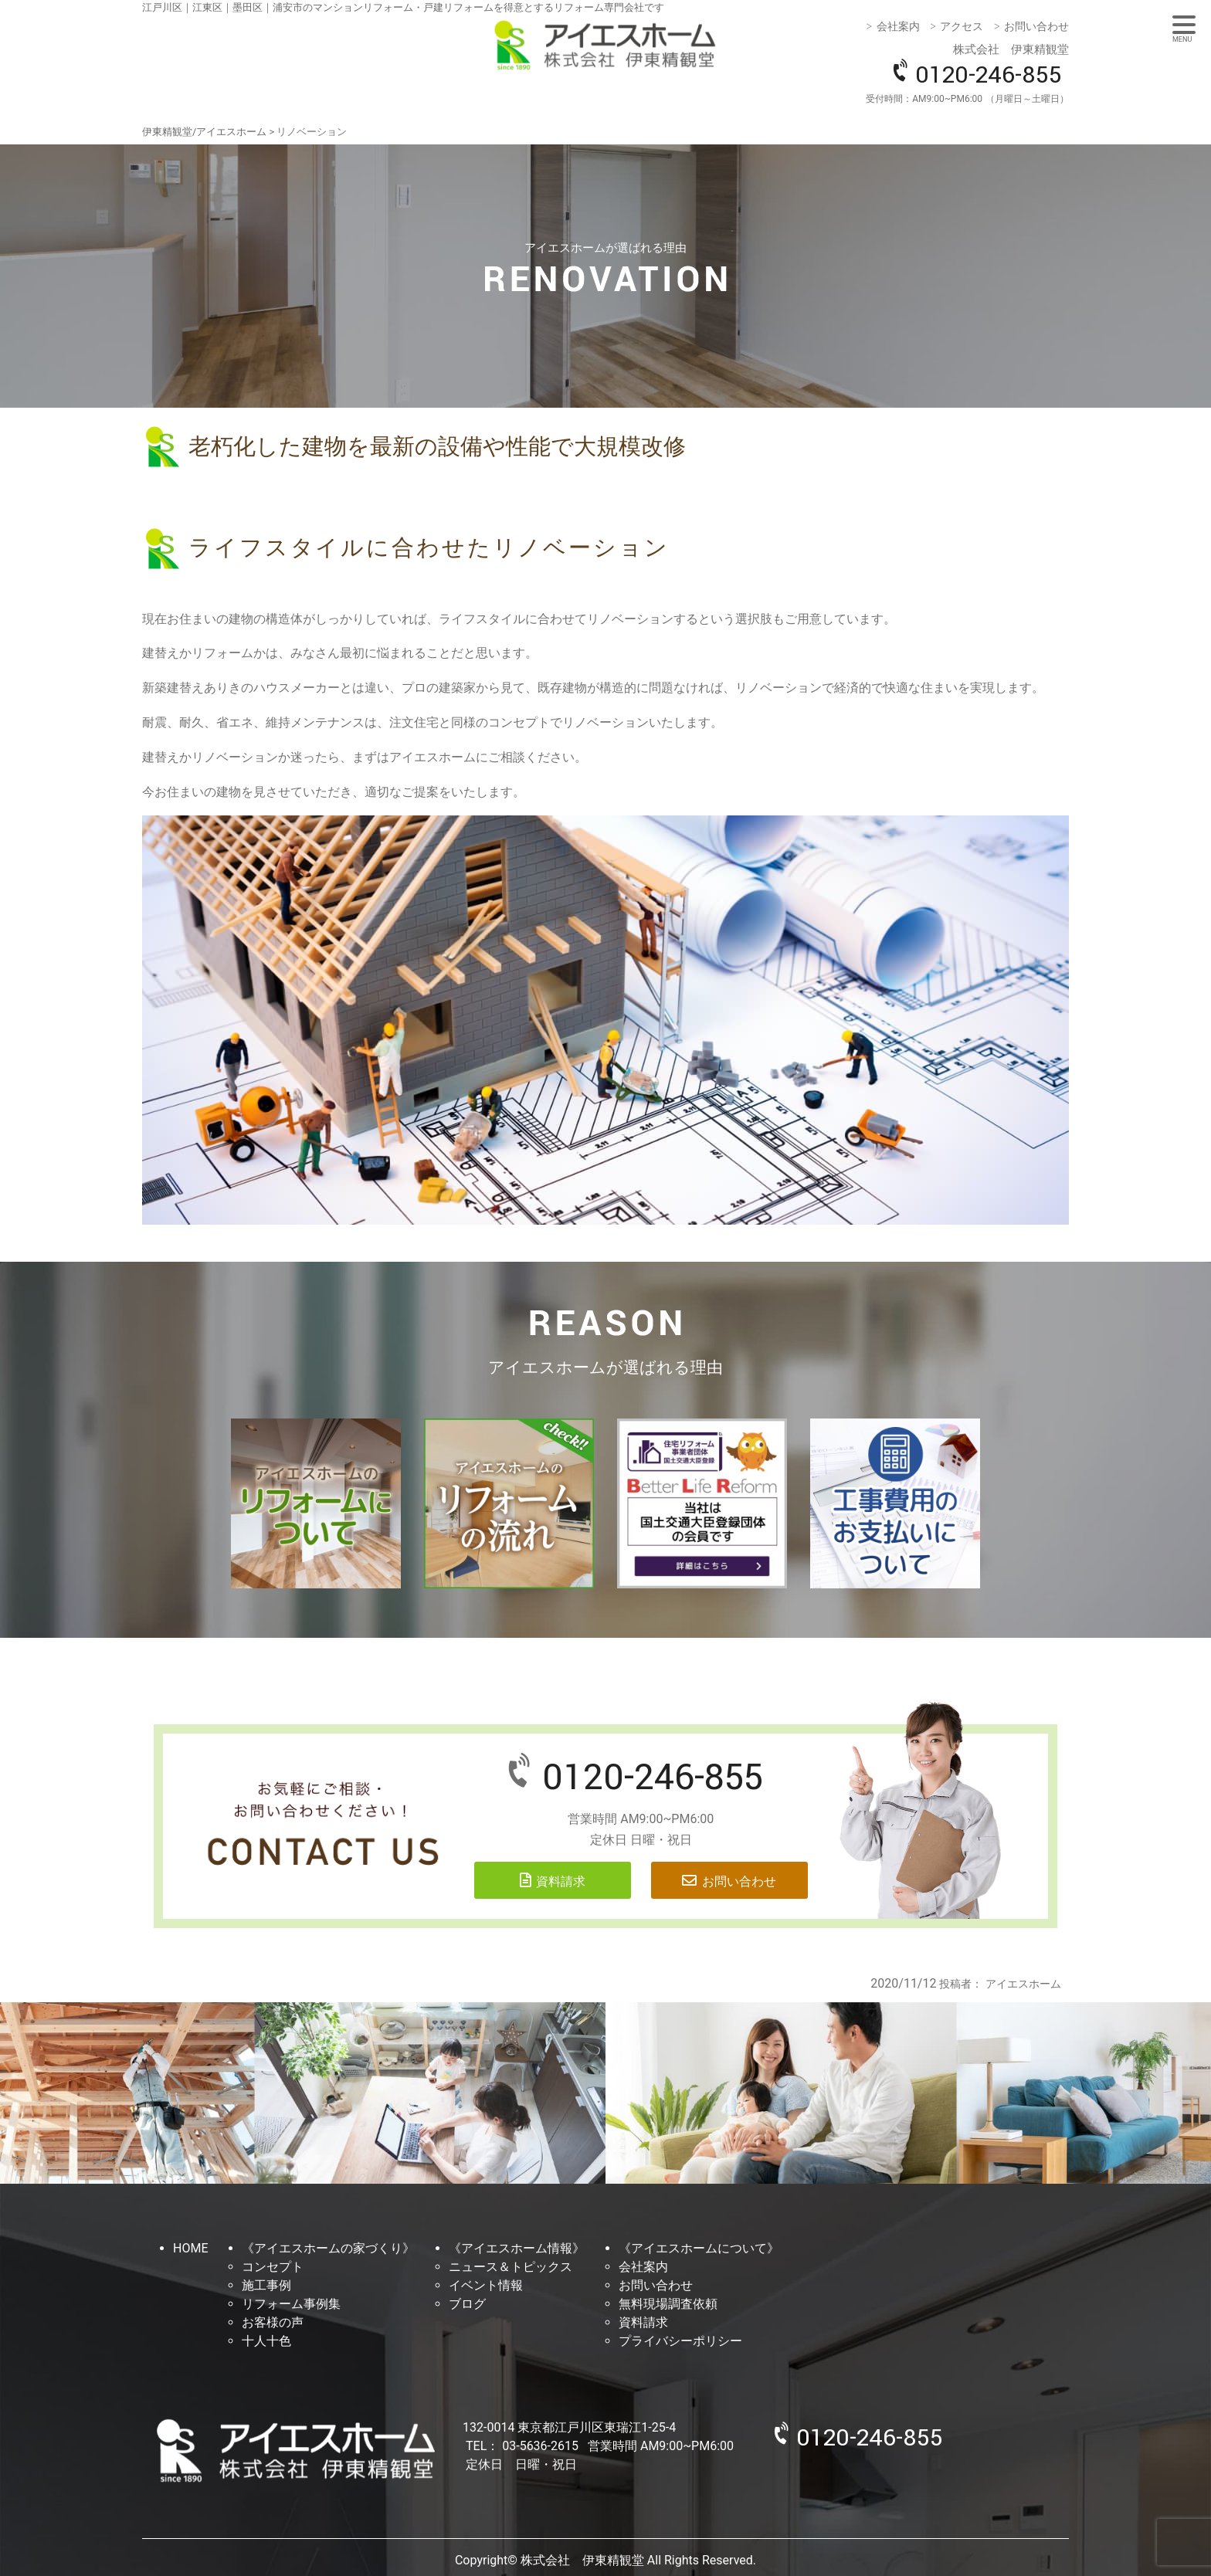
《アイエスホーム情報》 (517, 2248)
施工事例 (266, 2285)
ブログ (467, 2303)
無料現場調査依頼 (668, 2303)
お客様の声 (273, 2322)
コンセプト (273, 2266)
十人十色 (266, 2341)
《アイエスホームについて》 (699, 2248)
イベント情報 (486, 2285)
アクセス (961, 26)
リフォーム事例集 (291, 2303)
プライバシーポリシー (680, 2341)
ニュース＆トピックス (510, 2266)
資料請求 (560, 1881)
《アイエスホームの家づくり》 (328, 2248)
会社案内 (898, 26)
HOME (190, 2248)
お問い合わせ (1036, 26)
